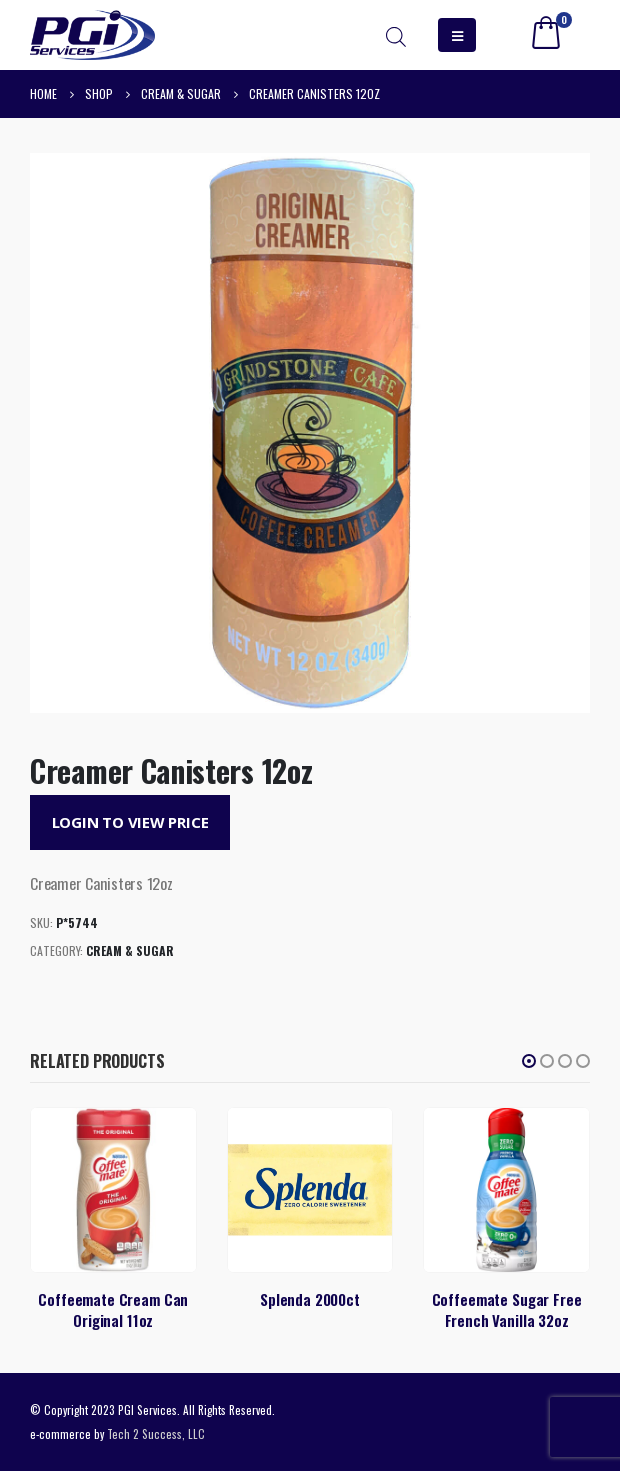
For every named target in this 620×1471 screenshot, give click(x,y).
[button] (529, 1061)
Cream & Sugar (130, 950)
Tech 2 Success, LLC (156, 1433)
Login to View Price (130, 822)
